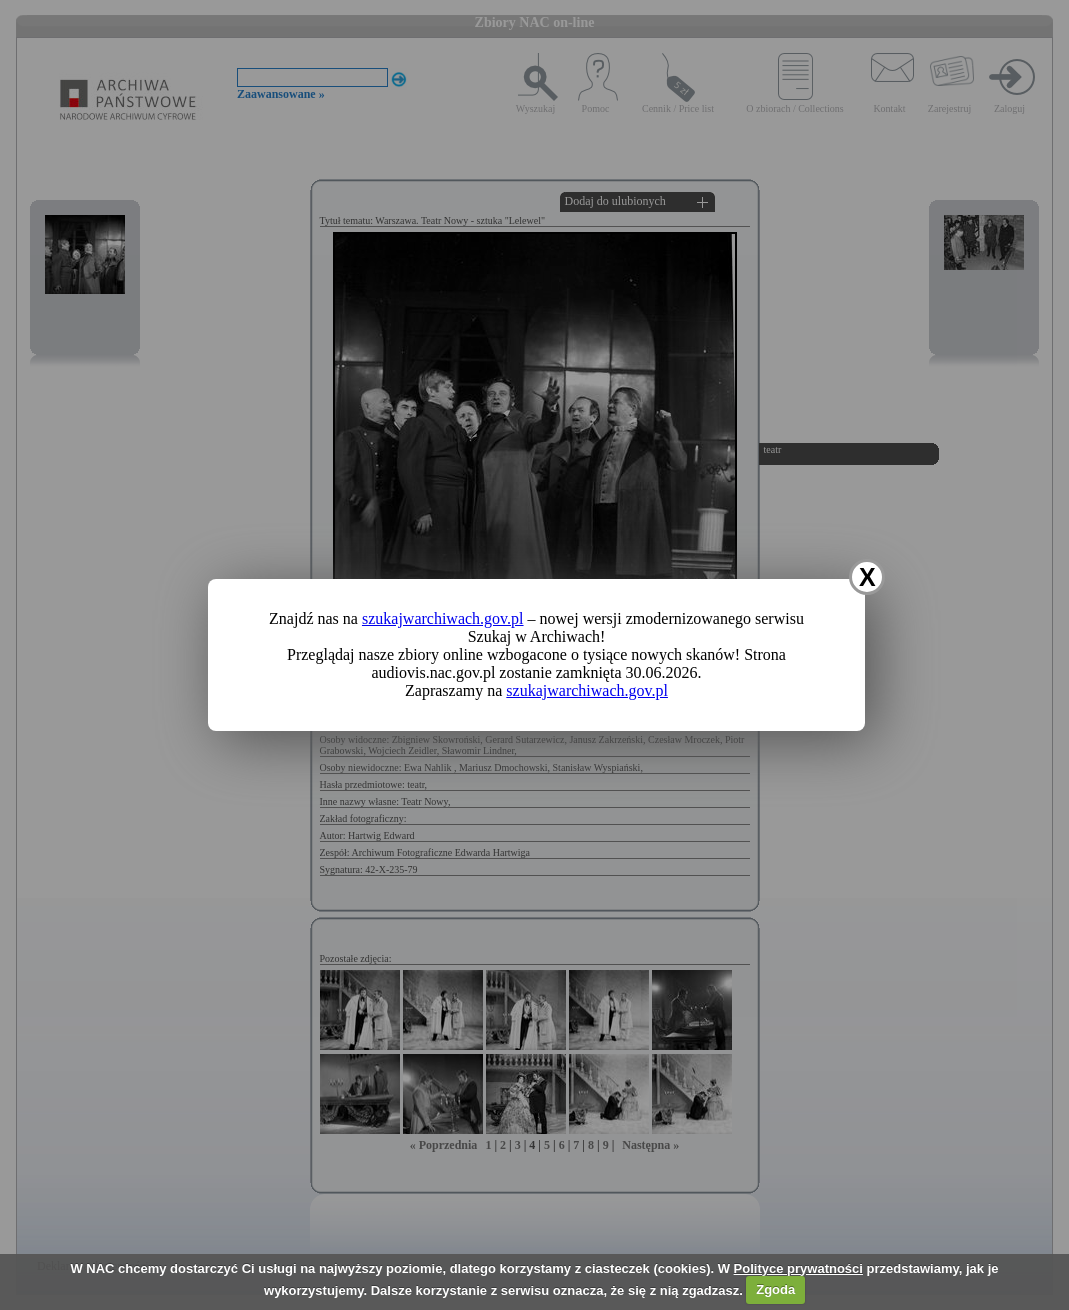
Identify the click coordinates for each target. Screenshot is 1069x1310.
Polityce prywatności (798, 1268)
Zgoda (775, 1289)
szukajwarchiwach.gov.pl (443, 618)
